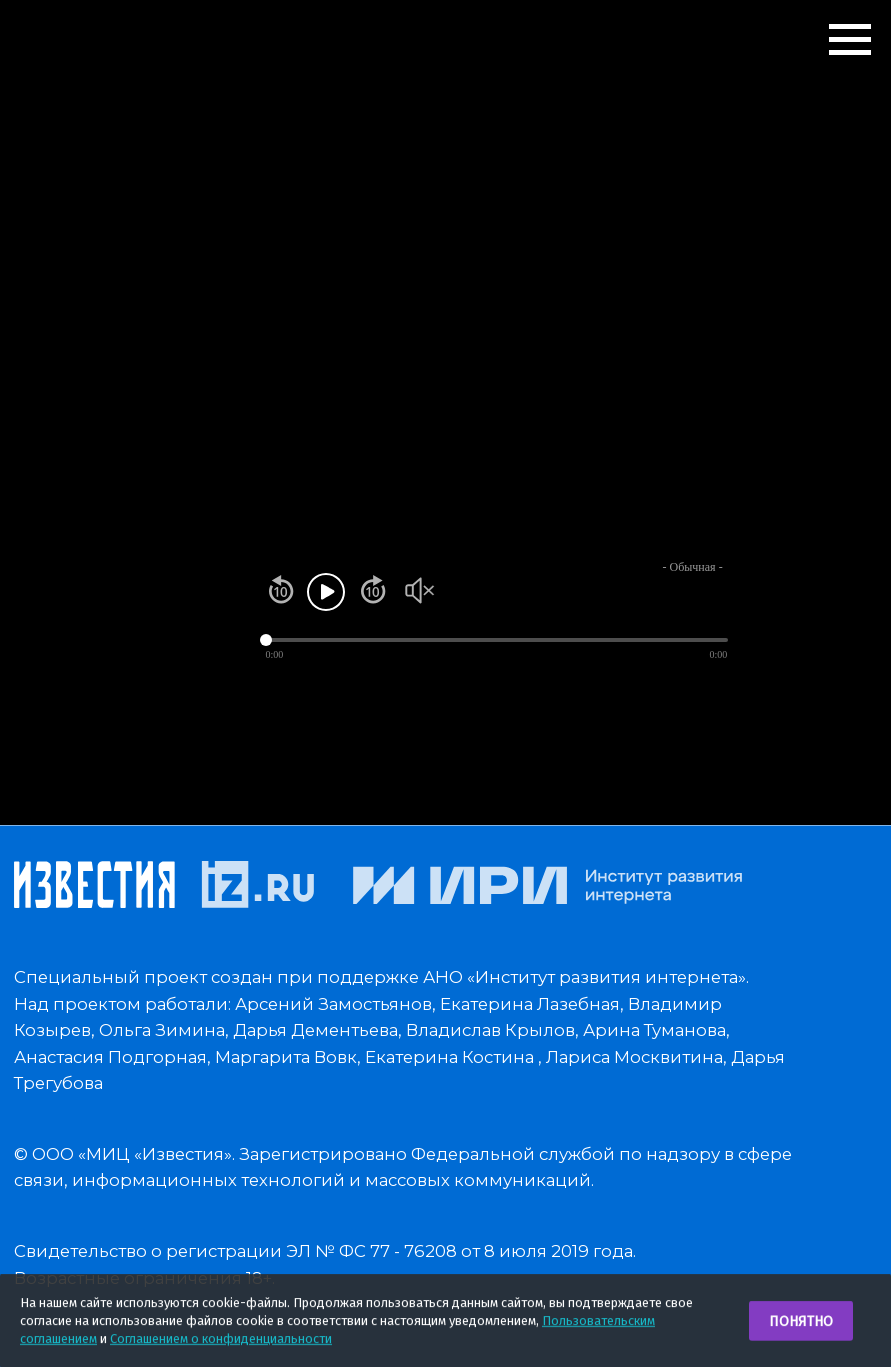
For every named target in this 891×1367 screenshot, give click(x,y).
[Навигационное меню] (850, 40)
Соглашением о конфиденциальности (221, 1341)
